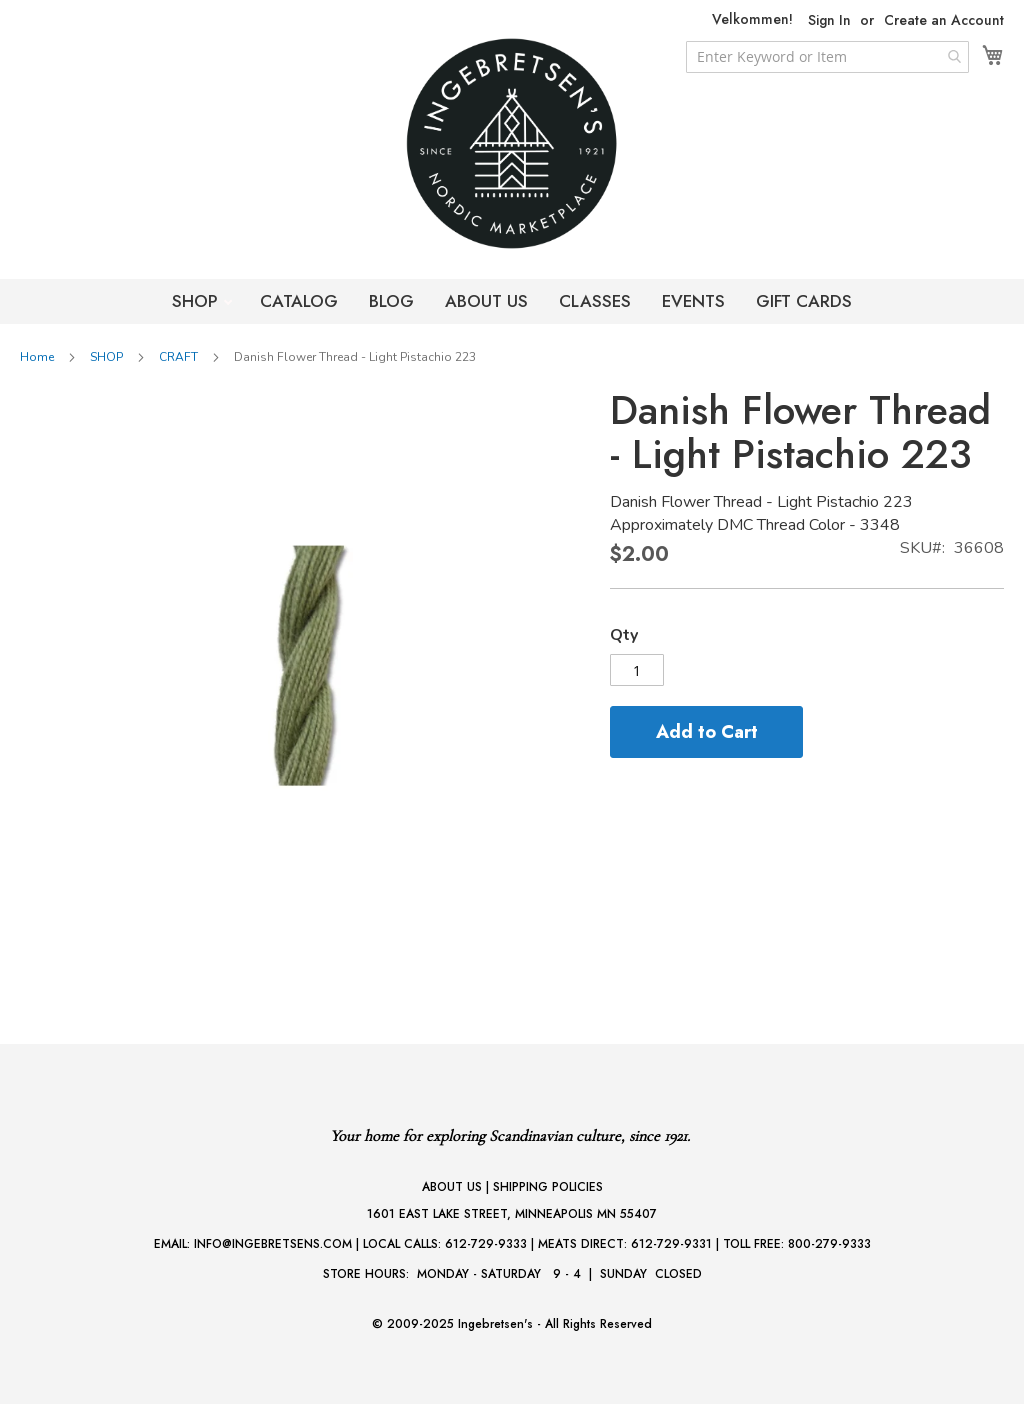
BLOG (391, 301)
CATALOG (299, 301)
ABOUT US (486, 301)
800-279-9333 (829, 1244)
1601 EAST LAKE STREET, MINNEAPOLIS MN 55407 (512, 1214)
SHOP (197, 301)
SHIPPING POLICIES (548, 1187)
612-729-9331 (671, 1244)
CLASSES (595, 301)
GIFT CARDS (804, 301)
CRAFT (178, 357)
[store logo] (512, 143)
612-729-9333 (486, 1244)
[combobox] (827, 57)
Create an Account (944, 20)
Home (37, 357)
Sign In (829, 20)
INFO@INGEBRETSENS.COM (273, 1244)
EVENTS (693, 301)
